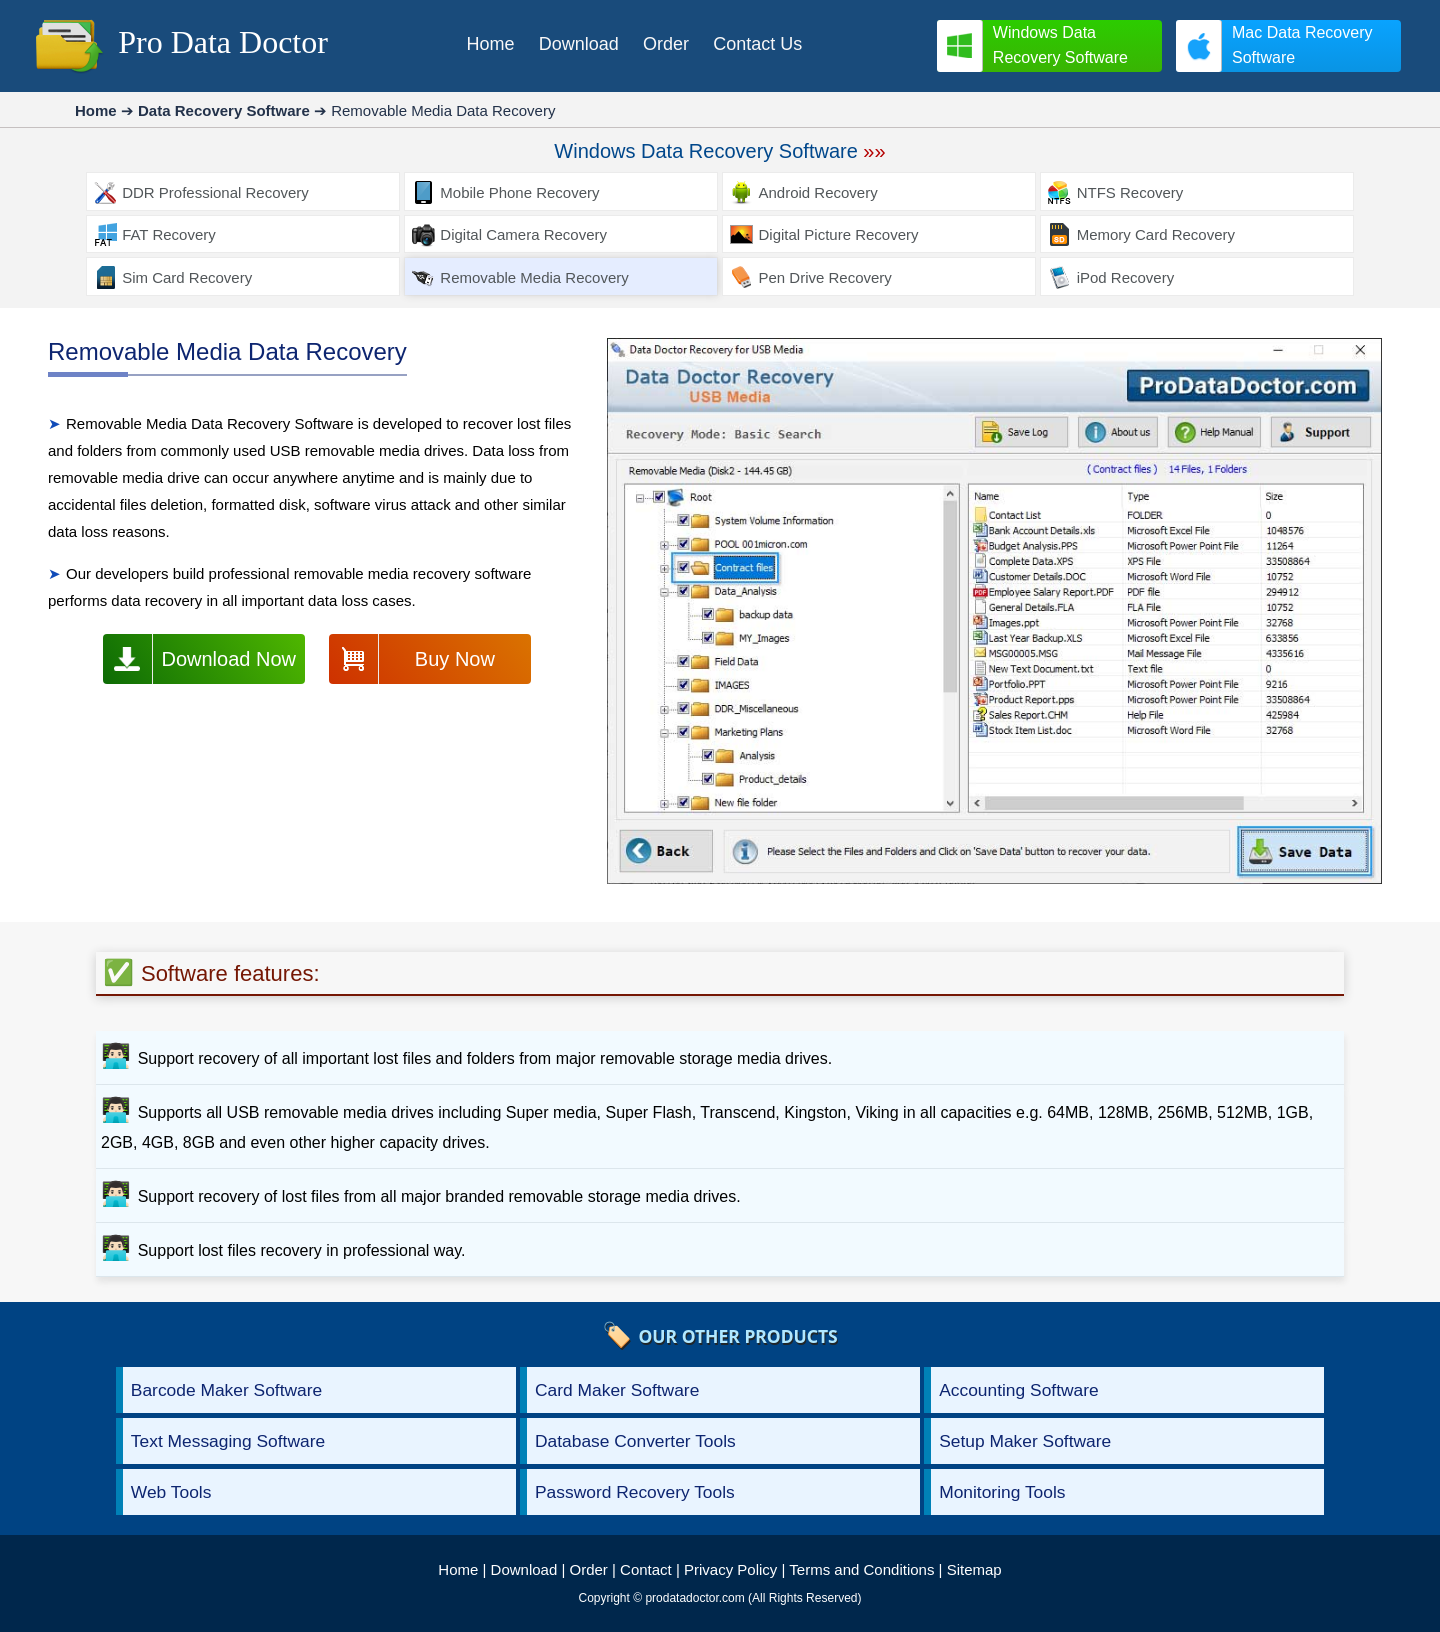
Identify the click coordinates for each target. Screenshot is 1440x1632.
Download (524, 1569)
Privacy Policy (730, 1569)
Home (458, 1569)
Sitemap (974, 1569)
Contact (646, 1569)
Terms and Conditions (861, 1569)
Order (589, 1569)
